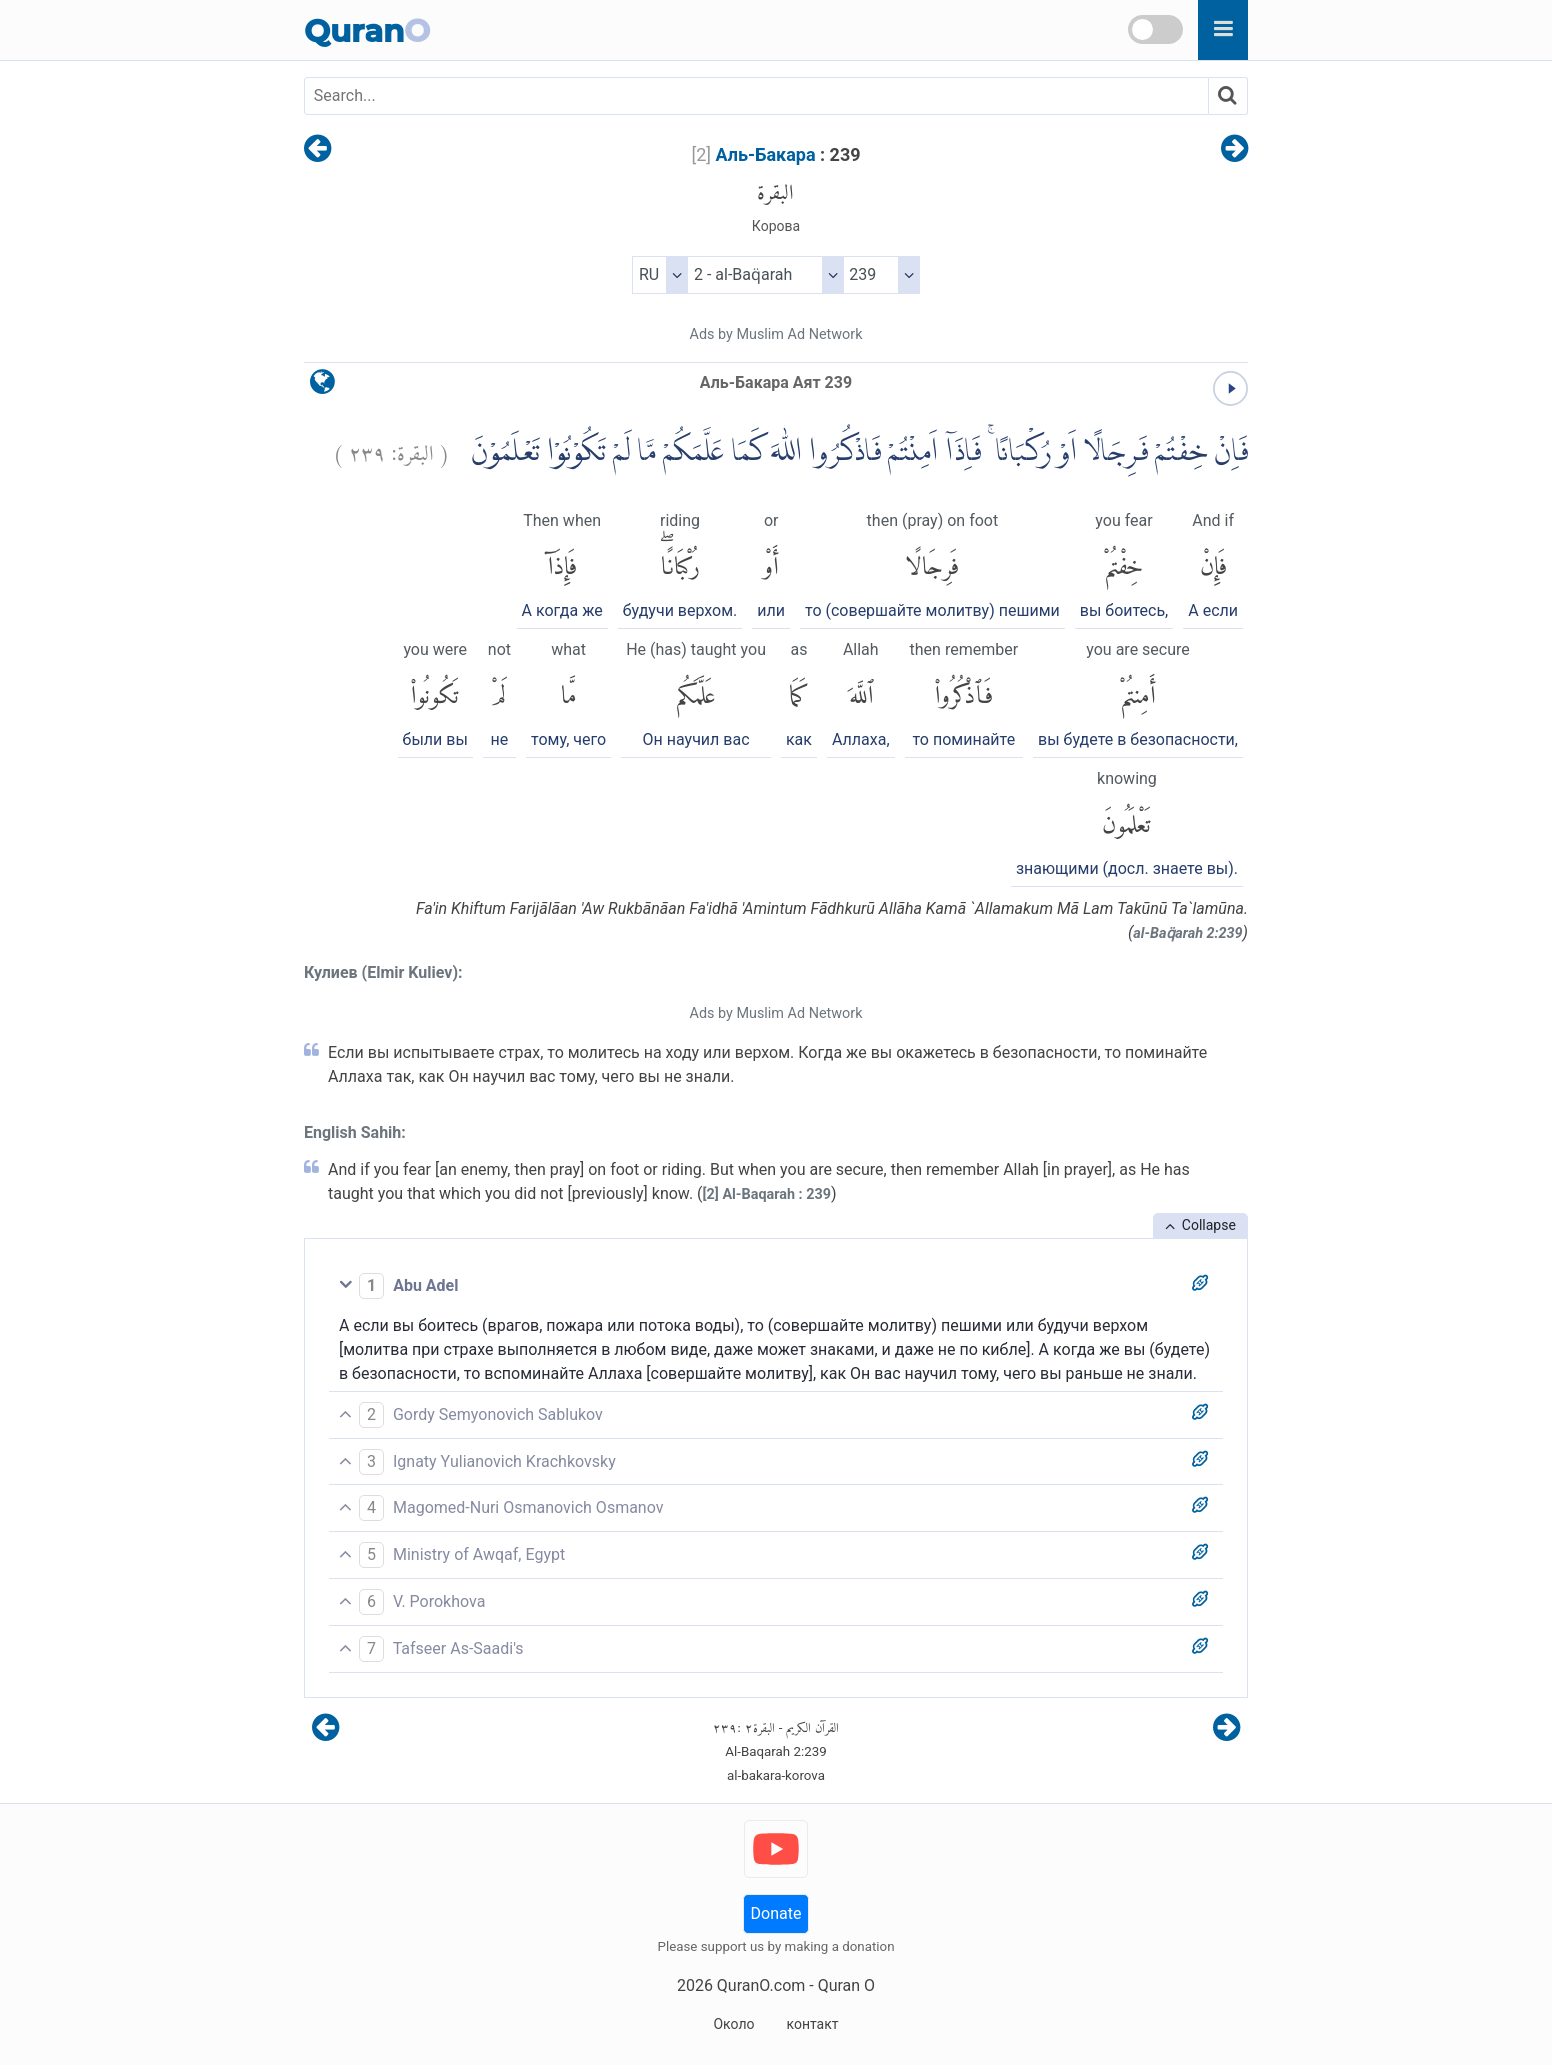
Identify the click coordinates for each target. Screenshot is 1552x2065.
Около (733, 2024)
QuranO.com (761, 1985)
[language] (322, 386)
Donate (776, 1913)
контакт (812, 2024)
